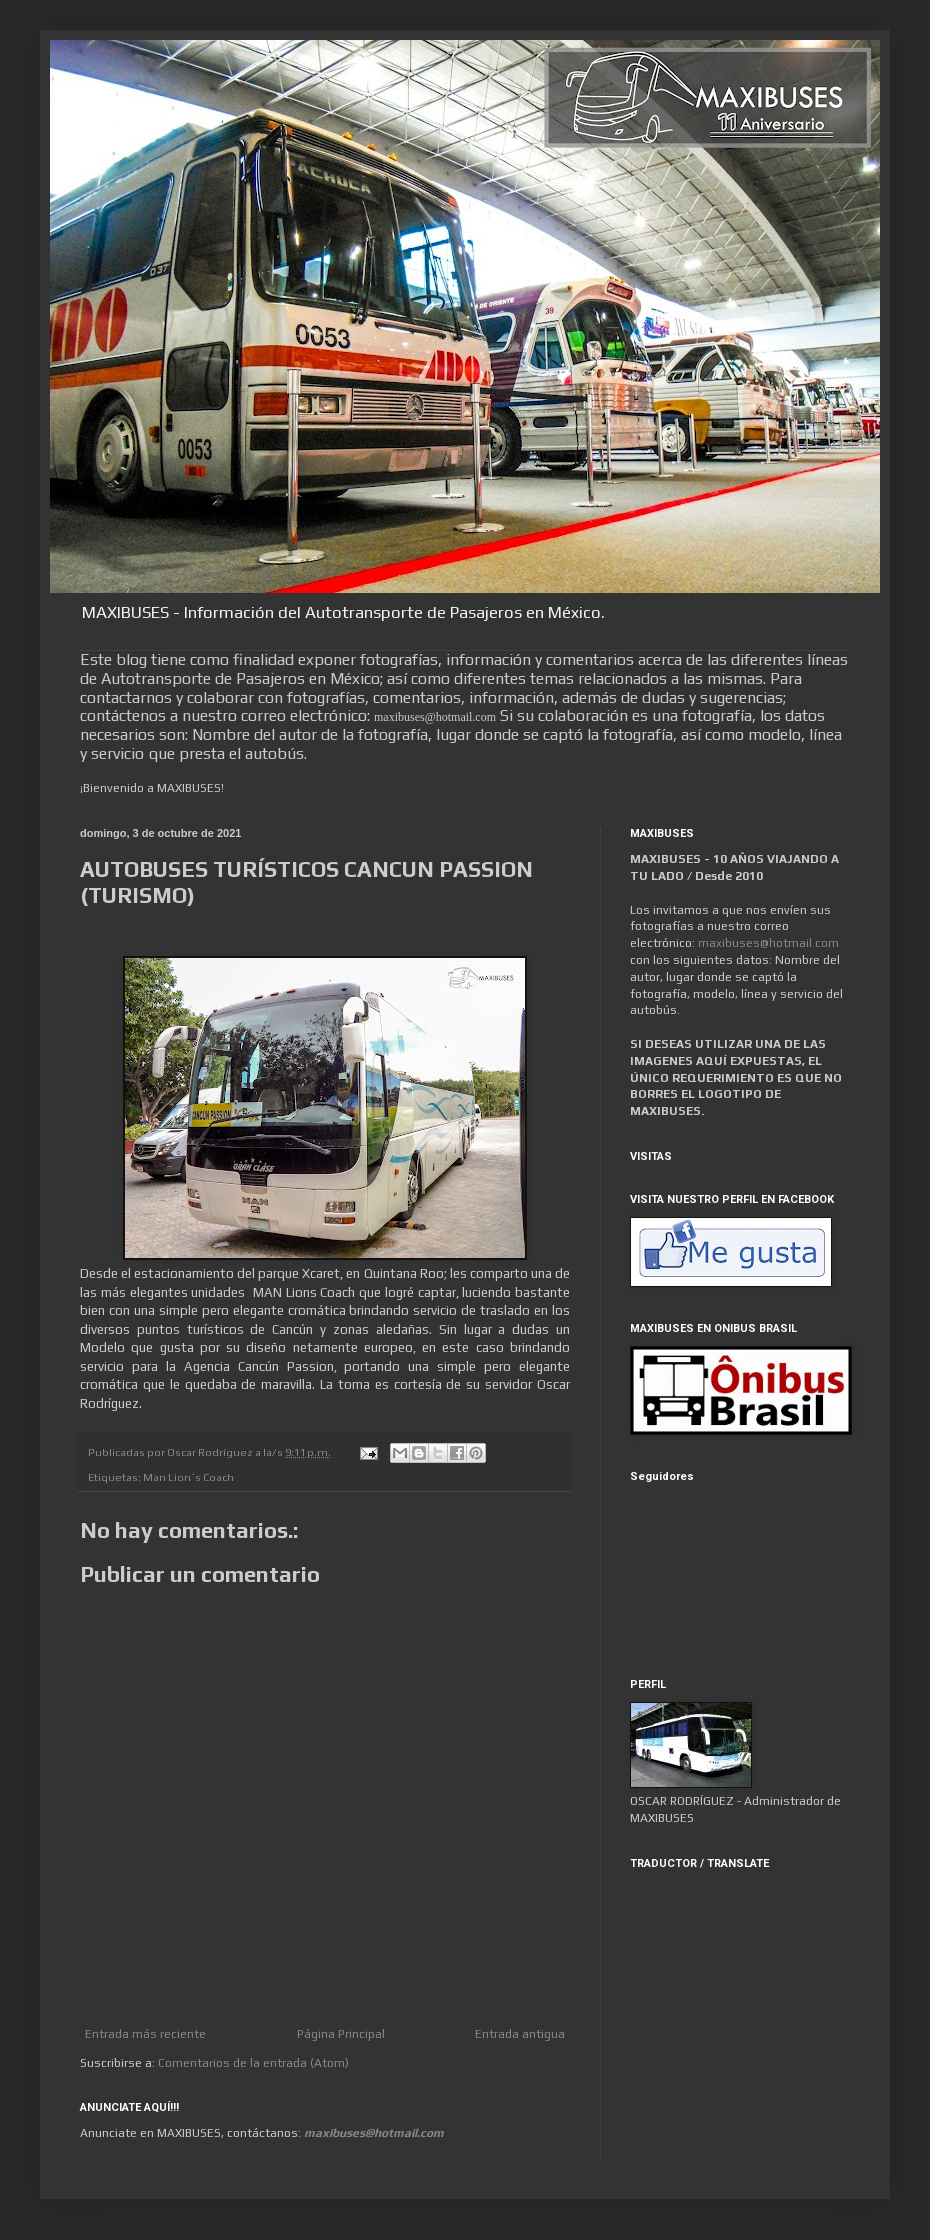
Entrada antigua (520, 2034)
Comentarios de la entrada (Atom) (253, 2063)
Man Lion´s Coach (188, 1477)
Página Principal (341, 2034)
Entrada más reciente (145, 2034)
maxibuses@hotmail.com (768, 943)
